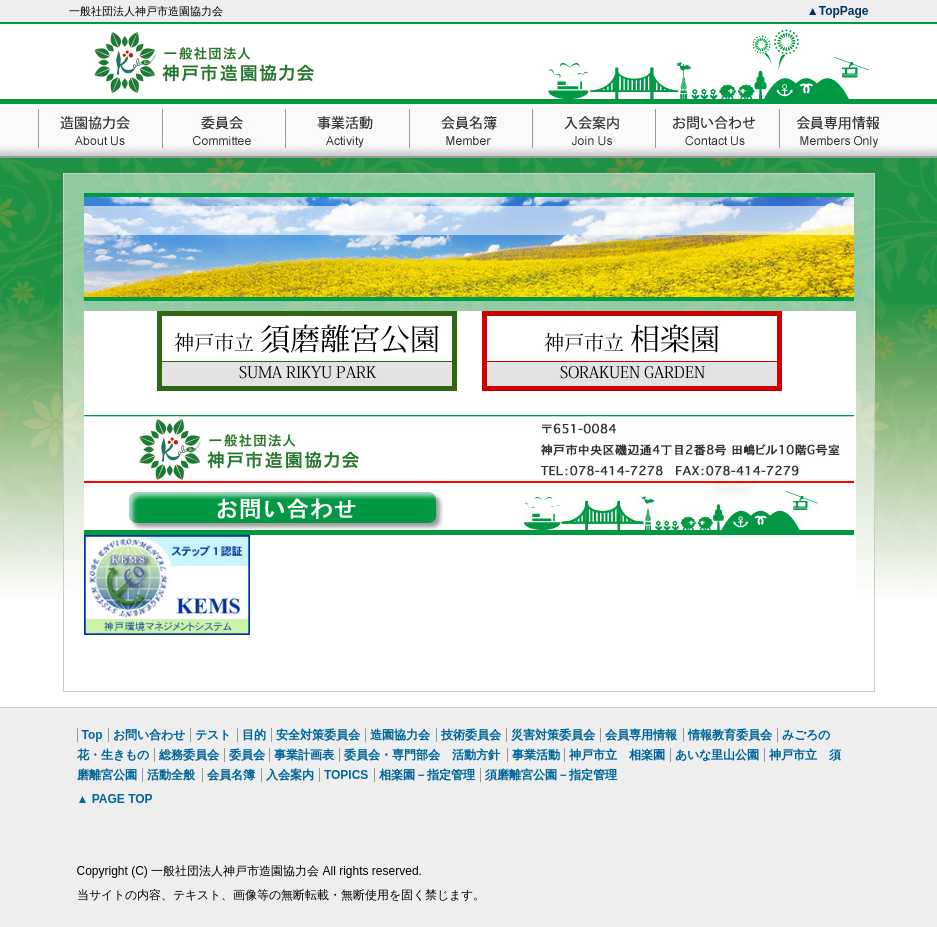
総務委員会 (189, 755)
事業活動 (536, 755)
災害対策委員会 (553, 735)
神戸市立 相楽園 (617, 755)
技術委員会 (471, 735)
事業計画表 (304, 755)
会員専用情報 (641, 735)
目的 (254, 735)
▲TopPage (838, 11)
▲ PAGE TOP (115, 799)
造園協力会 (400, 735)
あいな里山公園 (717, 755)
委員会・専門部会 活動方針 (422, 755)
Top (92, 735)
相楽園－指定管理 (427, 775)
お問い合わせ (149, 735)
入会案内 (290, 775)
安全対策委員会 (318, 735)
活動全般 (171, 775)
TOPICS (346, 775)
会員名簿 (231, 775)
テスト (213, 735)
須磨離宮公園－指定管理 (551, 775)
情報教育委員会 (730, 735)
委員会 (247, 755)
